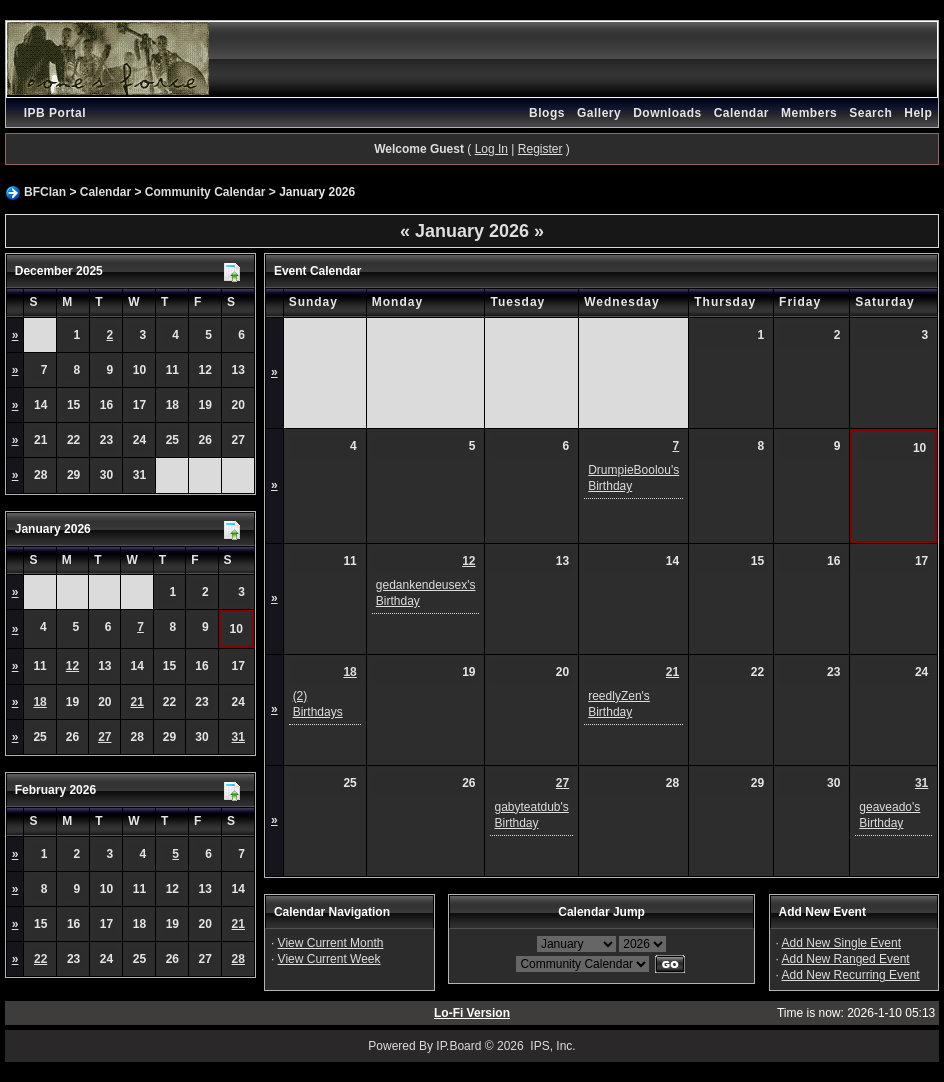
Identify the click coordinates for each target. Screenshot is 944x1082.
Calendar (741, 113)
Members (809, 113)
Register (540, 149)
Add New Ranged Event (846, 959)
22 (40, 959)
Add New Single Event (841, 943)
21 (136, 702)
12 (72, 666)
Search (870, 113)
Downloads (667, 113)
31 (238, 737)
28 (238, 959)
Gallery (599, 113)
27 (104, 737)
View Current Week (329, 959)
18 (39, 702)
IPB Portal (55, 113)
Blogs (547, 113)
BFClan (45, 192)
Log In (491, 149)
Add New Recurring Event (851, 975)
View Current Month (331, 943)
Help (918, 113)
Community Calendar (205, 192)
